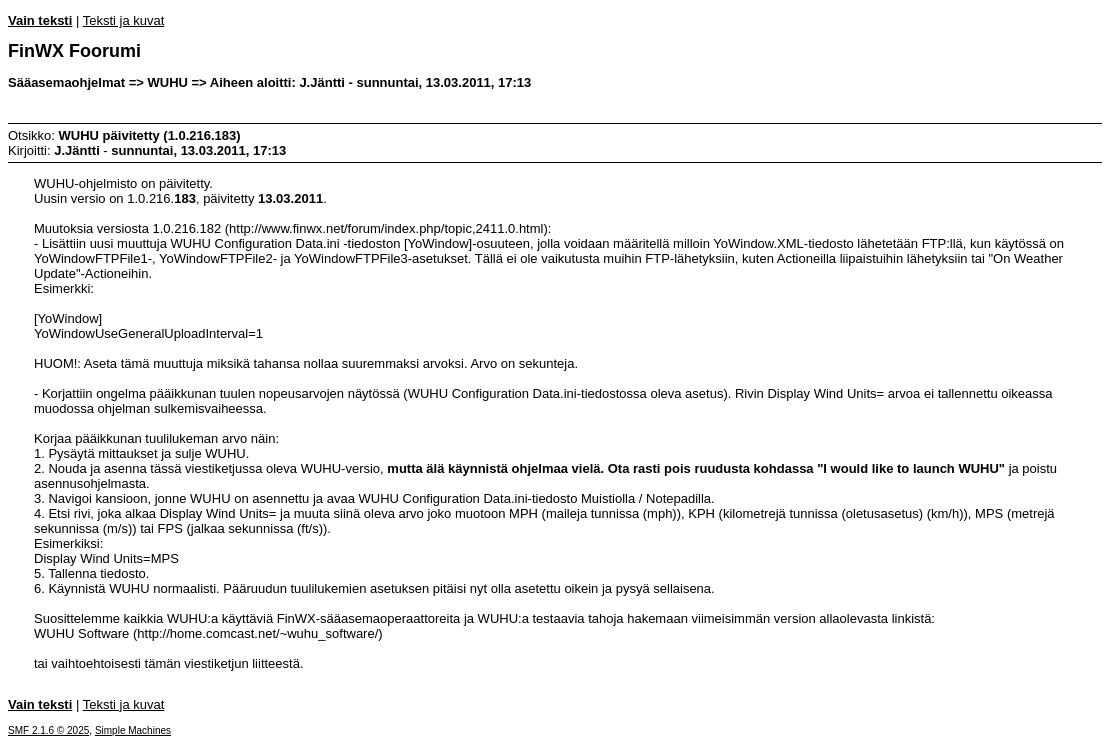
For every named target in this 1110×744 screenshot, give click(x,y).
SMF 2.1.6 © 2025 (48, 730)
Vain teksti (40, 20)
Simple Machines (133, 730)
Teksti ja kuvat (124, 20)
